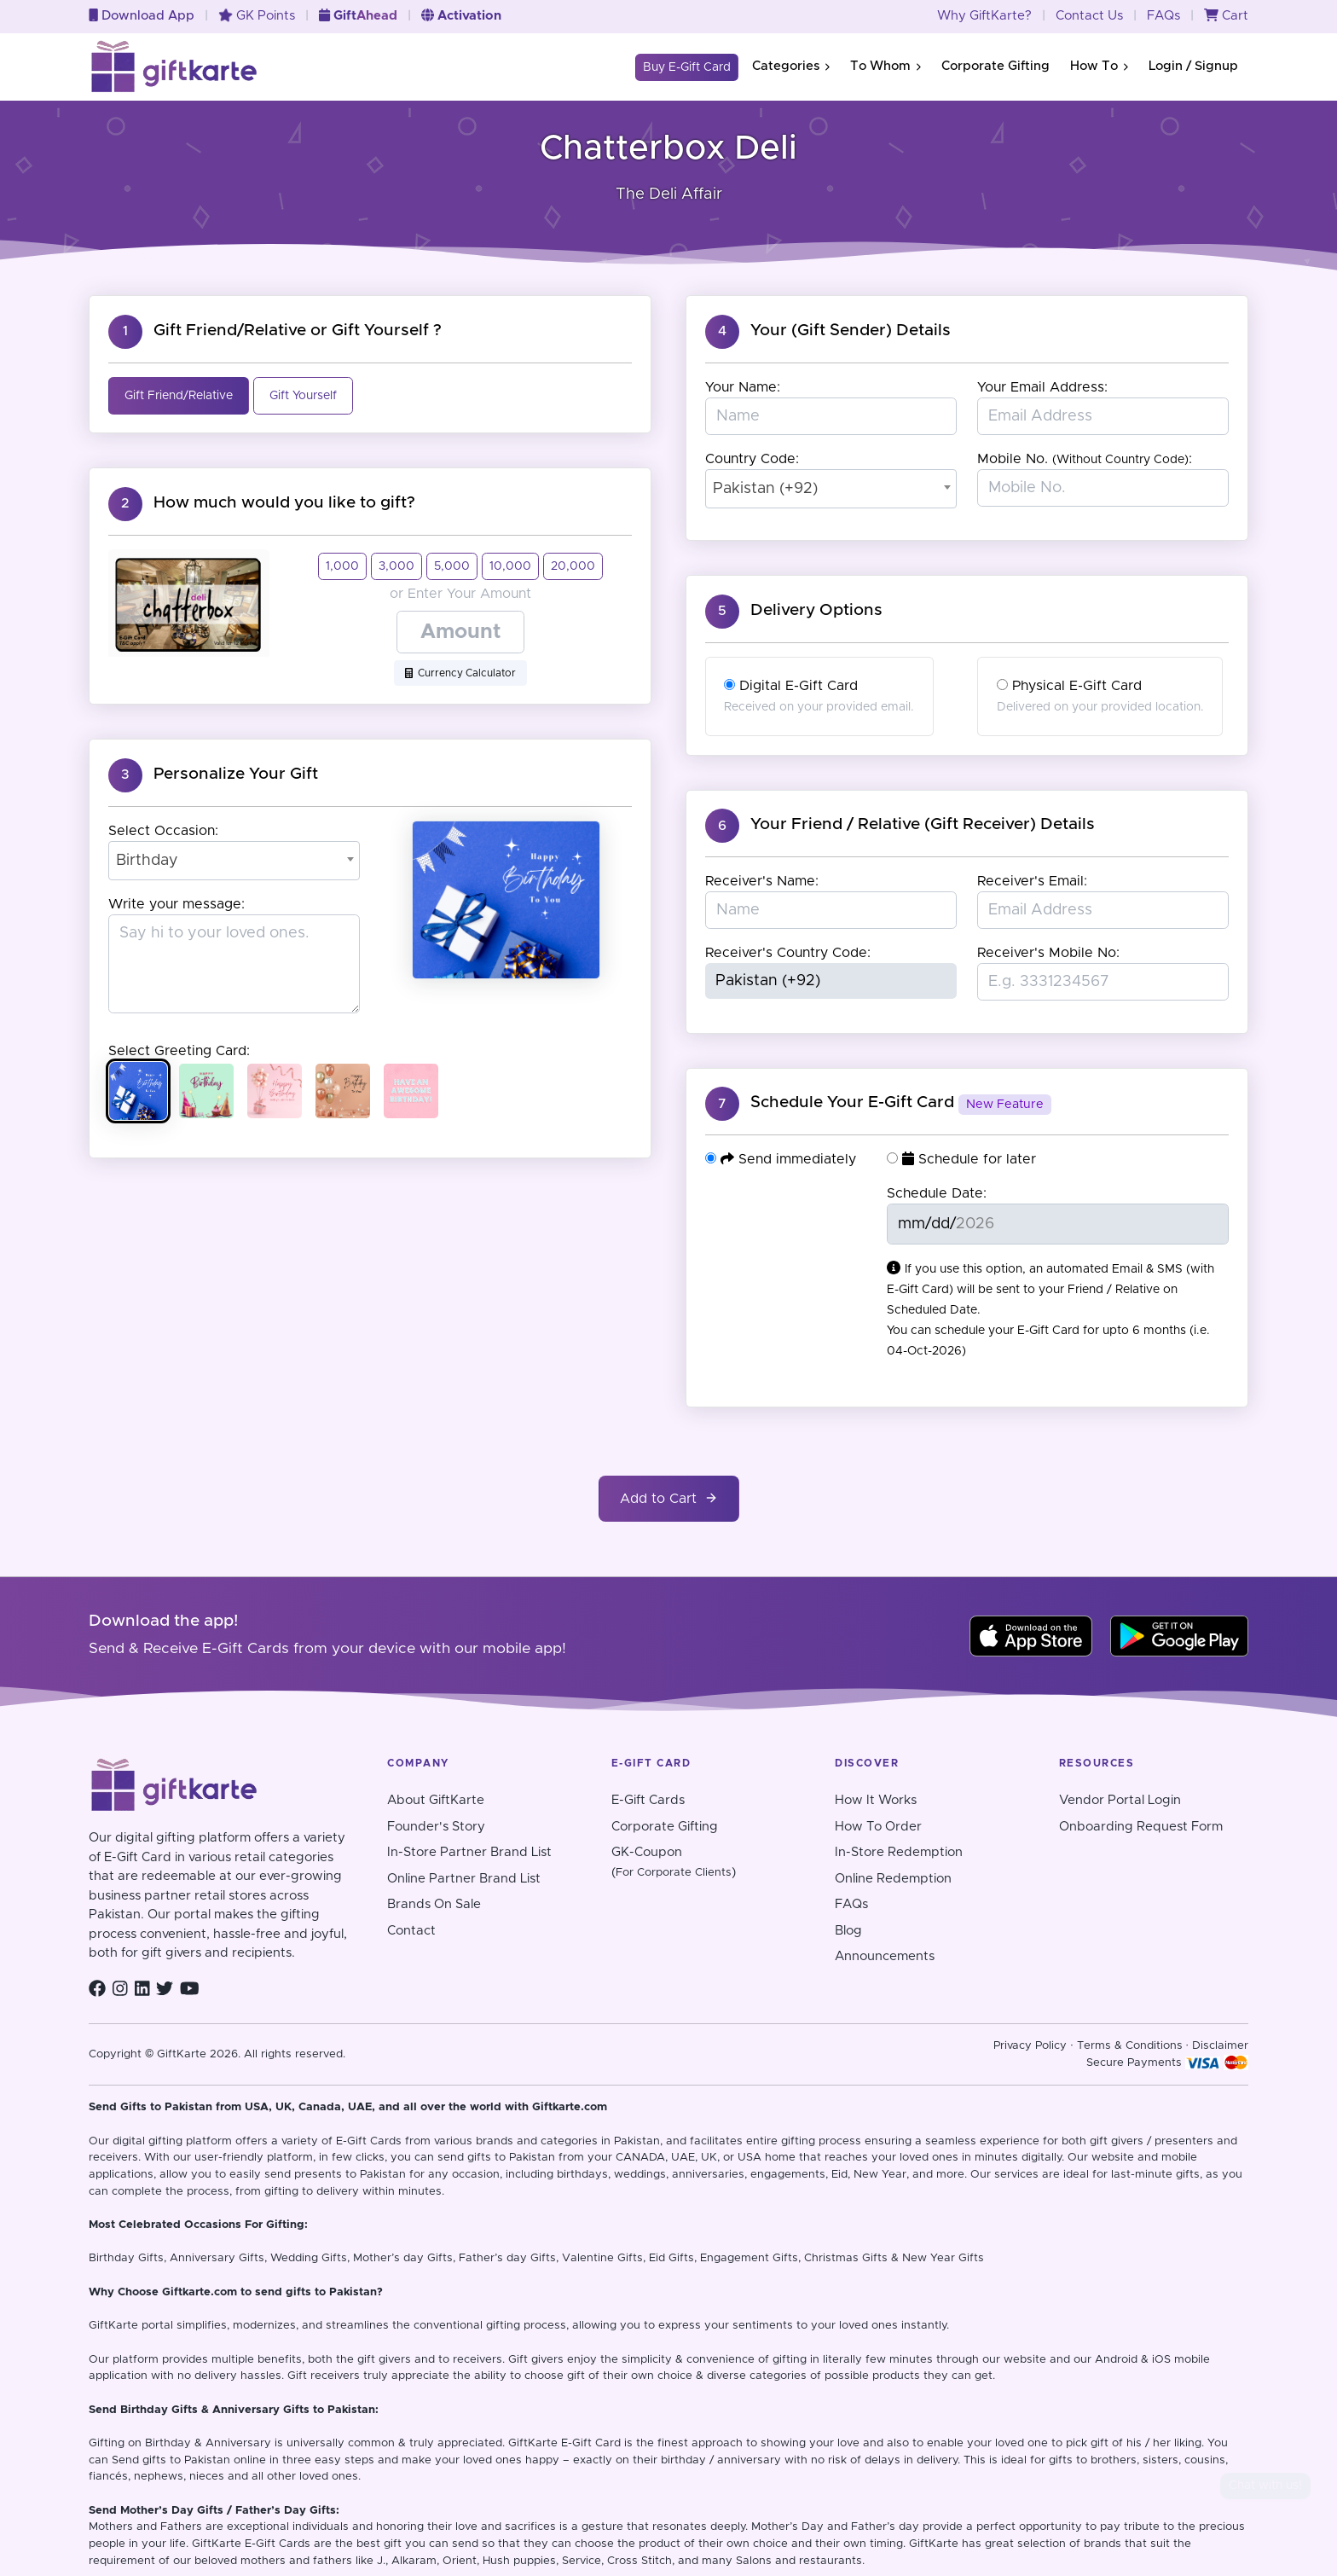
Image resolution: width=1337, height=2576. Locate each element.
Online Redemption (893, 1878)
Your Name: (742, 387)
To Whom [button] (885, 66)
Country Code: (752, 459)
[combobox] (234, 860)
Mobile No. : (1084, 459)
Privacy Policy (1030, 2045)
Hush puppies (519, 2561)
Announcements (885, 1956)
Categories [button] (791, 66)
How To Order (878, 1826)
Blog (848, 1930)
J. (381, 2561)
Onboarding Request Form (1141, 1826)
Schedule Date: (937, 1193)
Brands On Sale (434, 1904)
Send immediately (780, 1159)
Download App (141, 15)
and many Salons (725, 2561)
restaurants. (832, 2561)
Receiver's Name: (762, 881)
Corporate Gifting (995, 66)
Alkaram (414, 2561)
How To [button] (1099, 66)
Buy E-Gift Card (687, 67)
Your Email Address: (1042, 387)
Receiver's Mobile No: (1048, 953)
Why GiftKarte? (984, 15)
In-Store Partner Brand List (469, 1852)
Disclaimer (1220, 2045)
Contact (411, 1930)
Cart (1226, 15)
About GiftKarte (435, 1800)
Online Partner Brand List (464, 1878)
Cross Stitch (639, 2561)
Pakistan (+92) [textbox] (765, 488)
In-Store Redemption (899, 1852)
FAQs (1163, 15)
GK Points (256, 15)
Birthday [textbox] (147, 860)
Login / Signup (1193, 66)
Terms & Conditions (1130, 2045)
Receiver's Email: (1032, 881)
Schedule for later (961, 1159)
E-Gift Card (591, 2443)
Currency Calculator (460, 673)
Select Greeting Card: (179, 1051)
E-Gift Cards (648, 1800)
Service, (583, 2561)
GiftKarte (113, 2325)
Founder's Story (436, 1826)
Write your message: (176, 904)
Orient (460, 2561)
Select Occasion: (163, 831)
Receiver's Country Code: (788, 953)
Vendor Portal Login (1120, 1800)
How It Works (876, 1800)
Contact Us (1089, 15)
